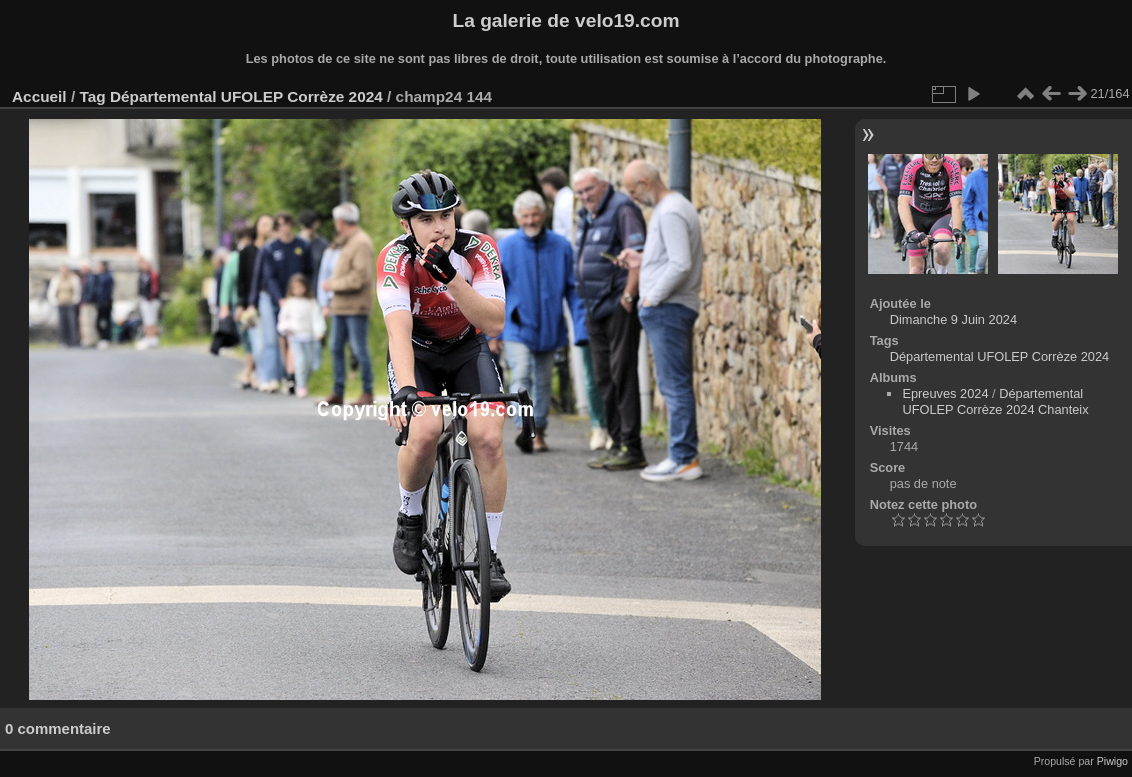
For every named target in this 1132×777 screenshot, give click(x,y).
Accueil (39, 96)
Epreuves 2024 (945, 393)
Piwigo (1112, 761)
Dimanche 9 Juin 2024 (953, 319)
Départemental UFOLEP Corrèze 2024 (246, 96)
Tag (92, 96)
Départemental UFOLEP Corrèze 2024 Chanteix (995, 401)
